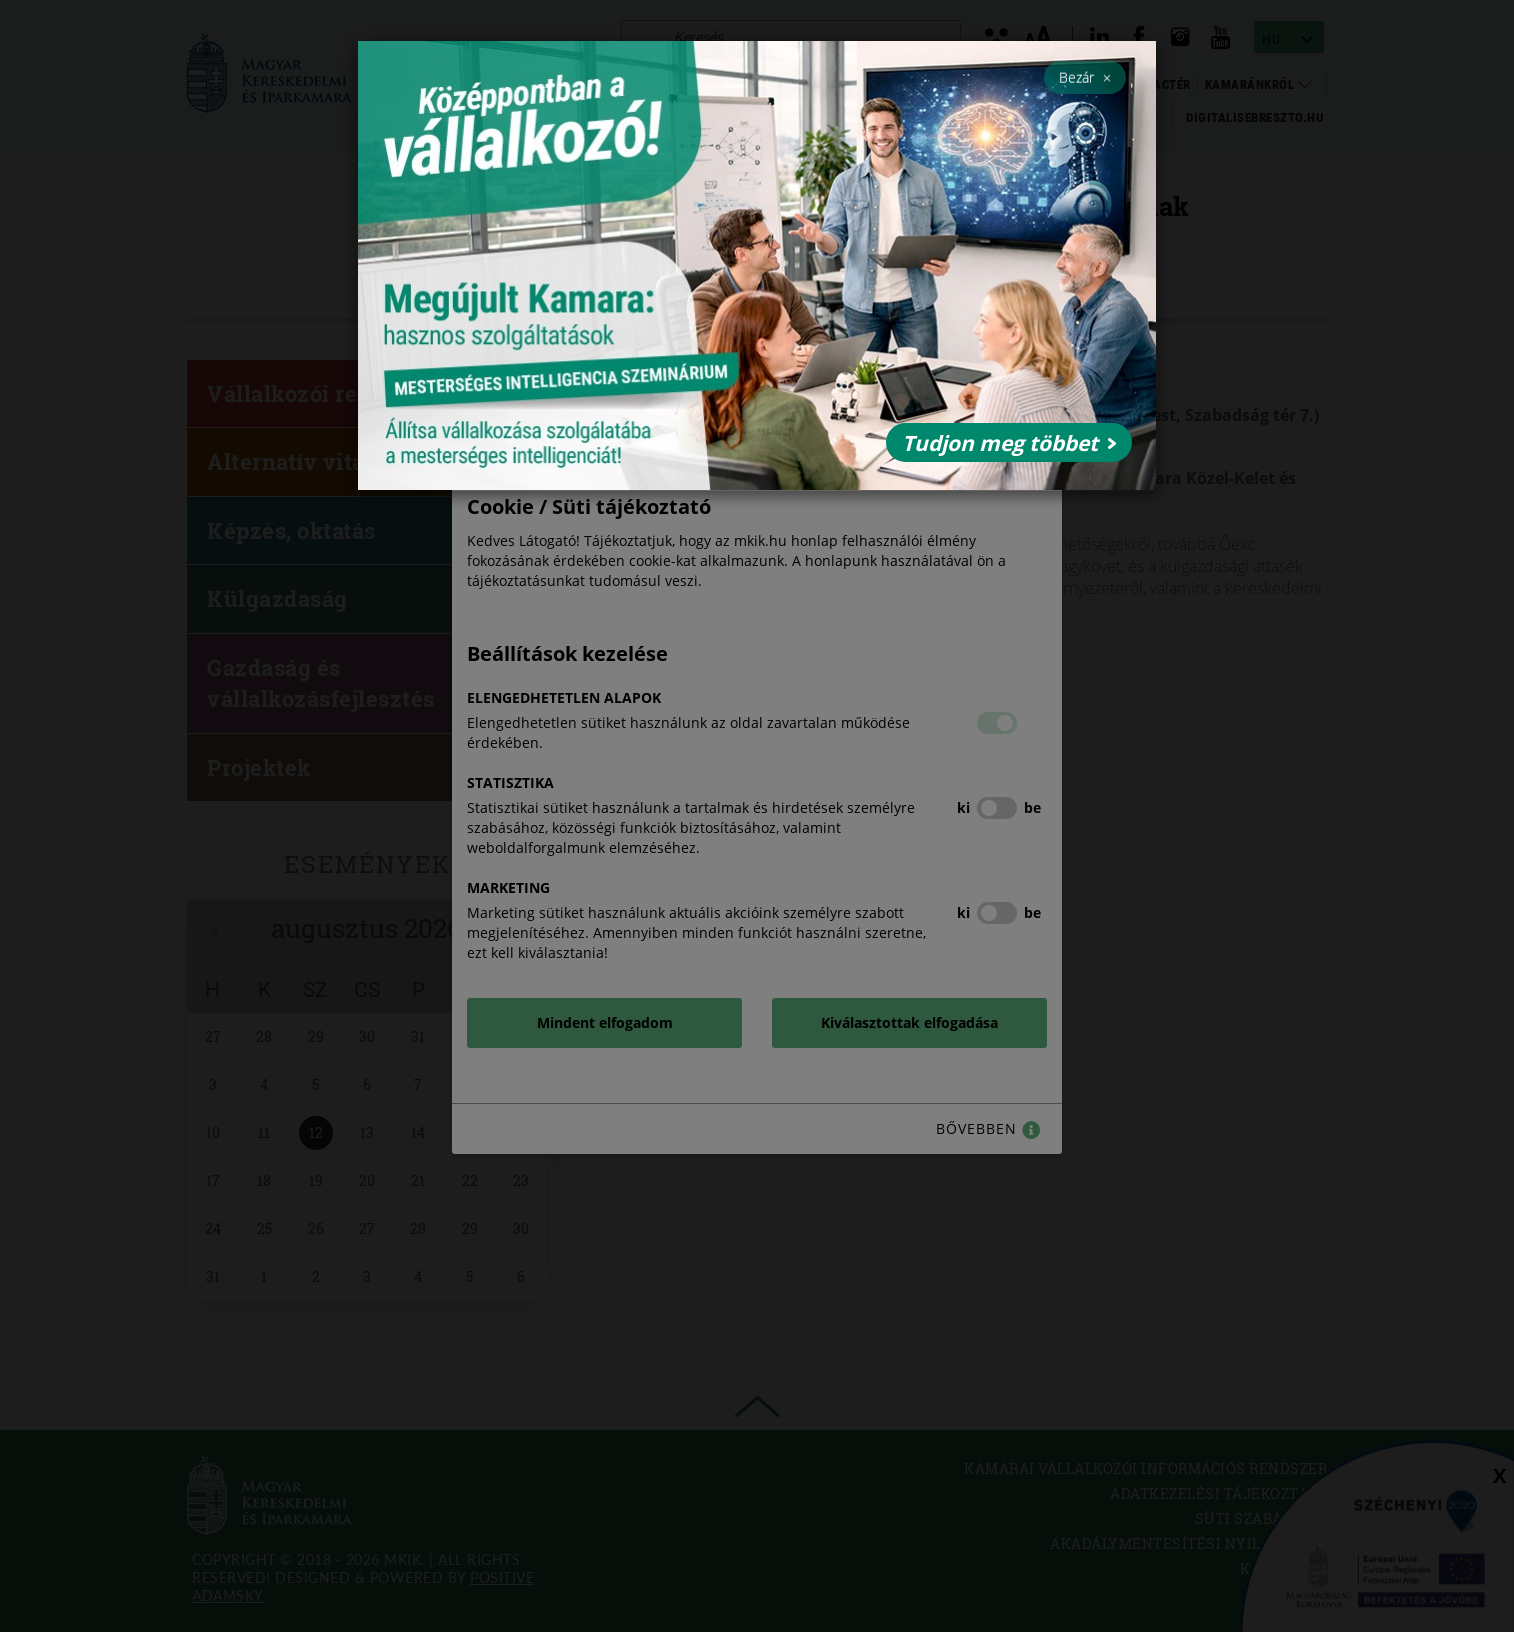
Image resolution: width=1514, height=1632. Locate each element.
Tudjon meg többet (1009, 443)
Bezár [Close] (1085, 77)
